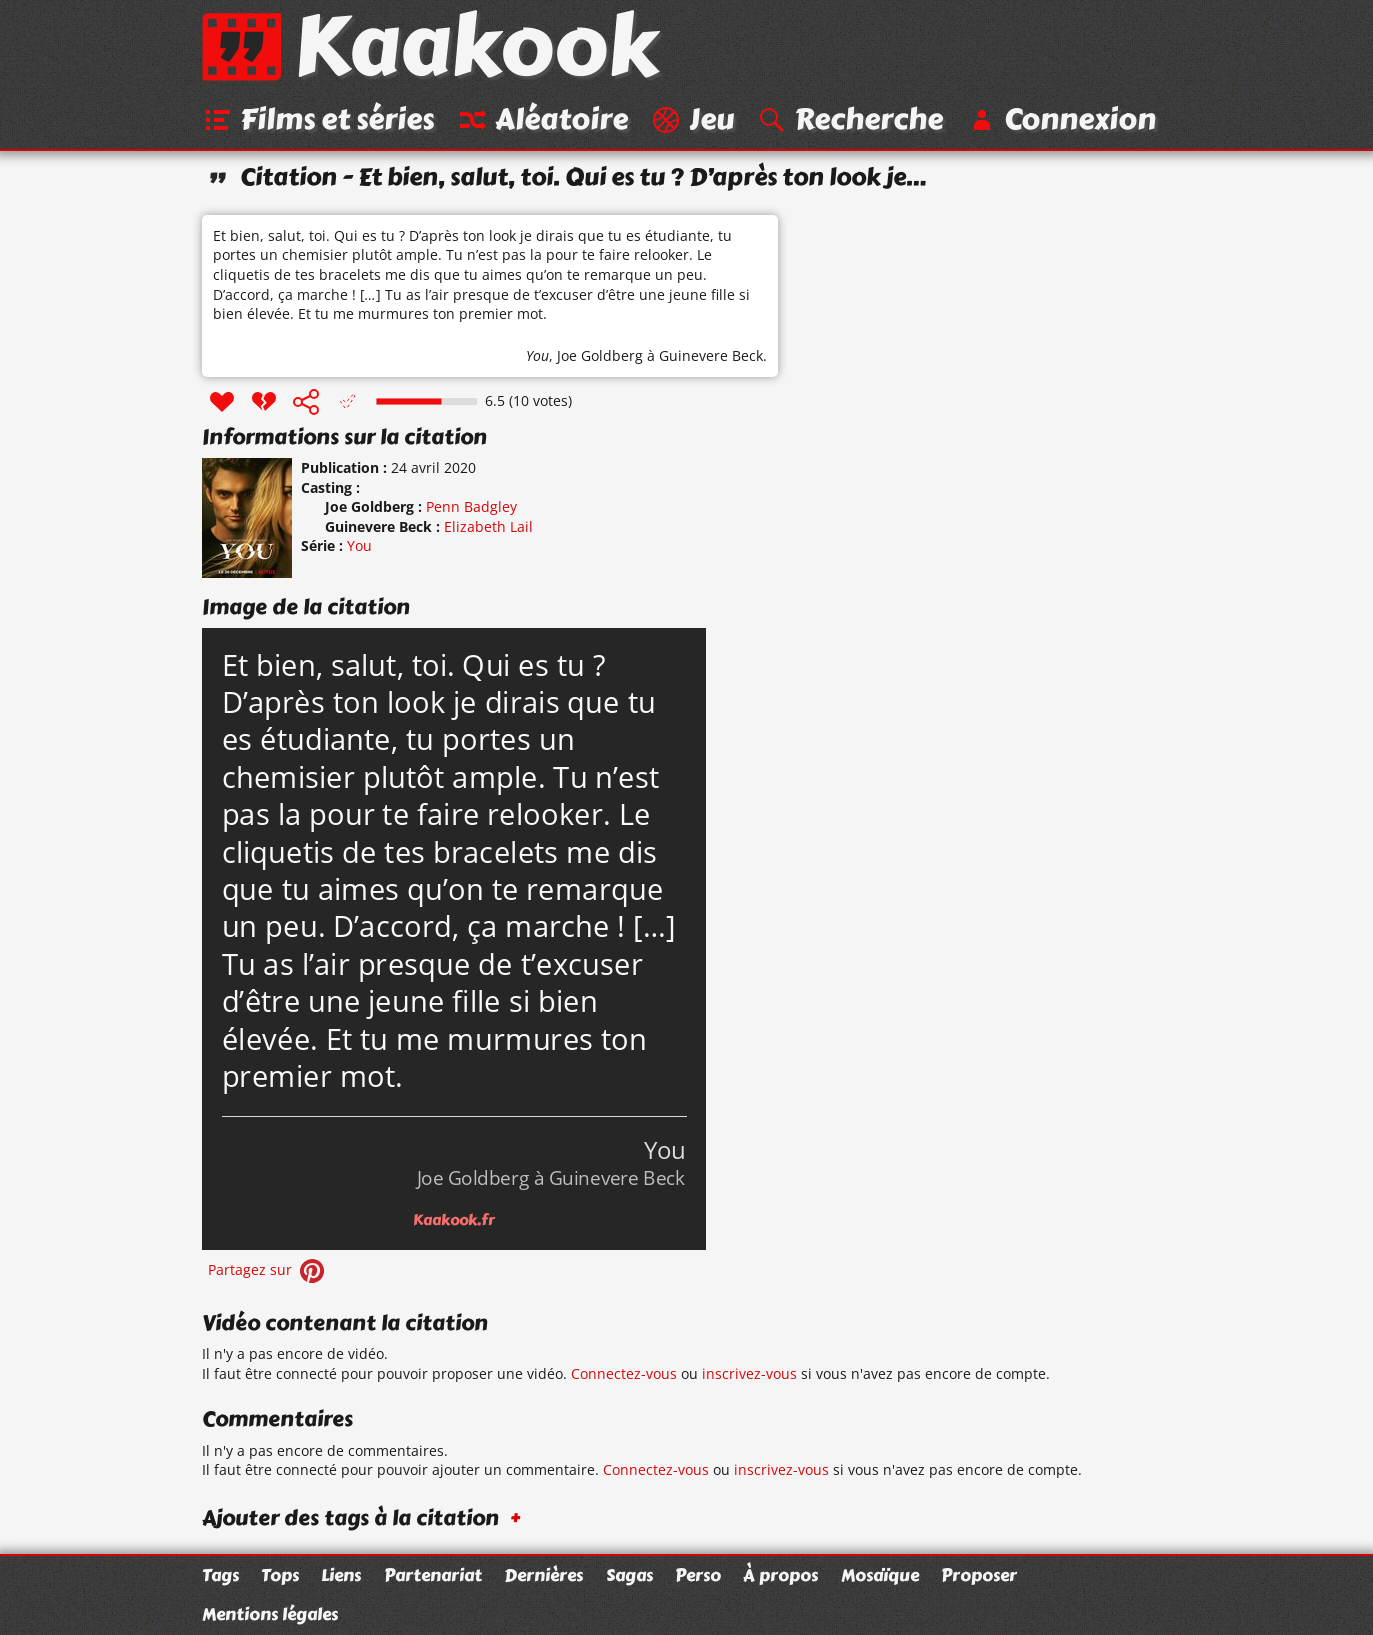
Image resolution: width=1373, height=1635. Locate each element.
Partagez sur (268, 1269)
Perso (698, 1575)
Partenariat (433, 1575)
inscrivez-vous (749, 1373)
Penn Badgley (471, 506)
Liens (341, 1575)
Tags (220, 1575)
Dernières (543, 1575)
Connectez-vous (624, 1373)
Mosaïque (880, 1575)
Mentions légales (270, 1614)
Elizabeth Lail (488, 526)
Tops (280, 1575)
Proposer (979, 1575)
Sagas (629, 1575)
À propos (780, 1575)
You (537, 355)
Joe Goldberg (600, 355)
